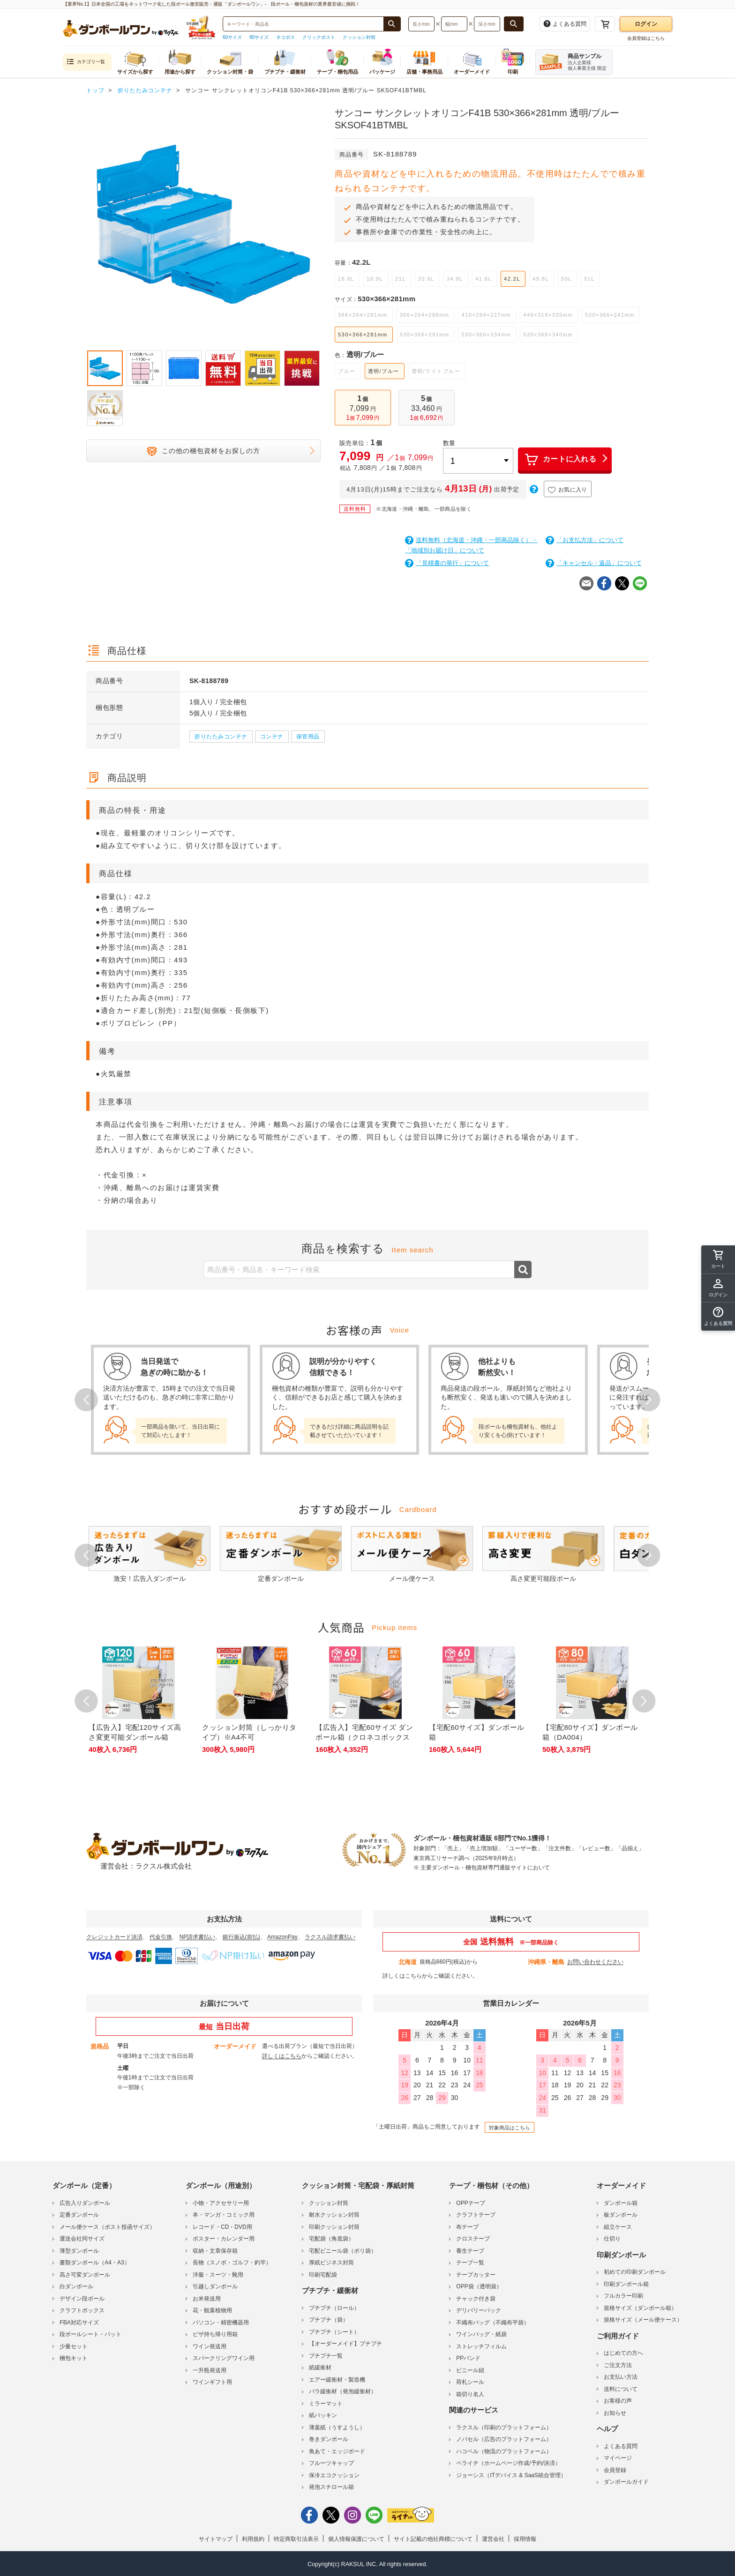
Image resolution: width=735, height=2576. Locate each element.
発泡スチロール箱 (331, 2487)
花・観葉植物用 (212, 2310)
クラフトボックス (82, 2310)
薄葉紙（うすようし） (337, 2427)
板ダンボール (621, 2214)
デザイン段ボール (82, 2298)
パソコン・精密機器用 (221, 2322)
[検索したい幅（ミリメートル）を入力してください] (454, 23)
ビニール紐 (470, 2370)
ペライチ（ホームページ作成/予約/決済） (508, 2463)
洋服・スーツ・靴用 (218, 2274)
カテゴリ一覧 (86, 62)
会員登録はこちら (646, 38)
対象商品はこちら (509, 2127)
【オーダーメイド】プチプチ (345, 2343)
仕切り (612, 2238)
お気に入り (567, 490)
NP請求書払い (198, 1937)
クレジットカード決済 (114, 1937)
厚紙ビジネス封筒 (331, 2262)
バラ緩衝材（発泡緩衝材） (342, 2391)
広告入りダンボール (85, 2203)
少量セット (74, 2346)
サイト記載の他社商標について (433, 2539)
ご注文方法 (618, 2365)
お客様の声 (618, 2400)
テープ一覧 (470, 2262)
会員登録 (615, 2470)
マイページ (618, 2458)
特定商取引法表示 (296, 2539)
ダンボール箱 (621, 2203)
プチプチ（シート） (334, 2332)
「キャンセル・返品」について (594, 562)
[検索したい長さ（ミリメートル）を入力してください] (421, 23)
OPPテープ (470, 2203)
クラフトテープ (475, 2214)
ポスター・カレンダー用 (224, 2238)
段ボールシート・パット (90, 2334)
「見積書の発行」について (447, 562)
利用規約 (253, 2539)
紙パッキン (323, 2415)
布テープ (467, 2227)
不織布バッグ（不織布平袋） (492, 2322)
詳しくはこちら (402, 1976)
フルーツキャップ (331, 2463)
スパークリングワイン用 (224, 2358)
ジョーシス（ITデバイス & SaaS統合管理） (511, 2475)
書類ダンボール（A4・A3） (94, 2262)
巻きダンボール (328, 2439)
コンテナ (272, 736)
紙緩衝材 (320, 2367)
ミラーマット (326, 2403)
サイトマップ (215, 2539)
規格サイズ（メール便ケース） (643, 2319)
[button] (718, 1317)
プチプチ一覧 (326, 2356)
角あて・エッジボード (337, 2451)
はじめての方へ (623, 2353)
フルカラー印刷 (623, 2296)
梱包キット (74, 2358)
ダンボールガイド (626, 2482)
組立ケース (618, 2227)
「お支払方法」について (584, 539)
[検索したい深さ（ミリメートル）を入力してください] (487, 23)
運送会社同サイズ (82, 2238)
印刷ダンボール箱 (626, 2284)
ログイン (646, 24)
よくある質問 (621, 2446)
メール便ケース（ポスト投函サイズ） (107, 2227)
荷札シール (470, 2382)
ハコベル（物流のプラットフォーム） (504, 2451)
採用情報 (525, 2539)
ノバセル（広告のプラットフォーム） (504, 2439)
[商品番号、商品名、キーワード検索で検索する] (391, 24)
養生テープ (470, 2251)
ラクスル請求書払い (330, 1937)
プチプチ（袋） (328, 2319)
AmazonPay (282, 1937)
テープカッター (475, 2274)
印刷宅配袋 (323, 2274)
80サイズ (259, 37)
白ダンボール (76, 2286)
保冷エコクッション (334, 2475)
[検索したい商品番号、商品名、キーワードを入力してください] (303, 24)
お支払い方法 (621, 2377)
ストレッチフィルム (481, 2346)
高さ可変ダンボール (85, 2274)
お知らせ (615, 2413)
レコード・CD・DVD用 (222, 2227)
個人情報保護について (356, 2539)
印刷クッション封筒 (334, 2227)
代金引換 (161, 1937)
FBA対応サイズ (79, 2322)
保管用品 (308, 736)
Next (648, 1399)
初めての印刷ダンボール (635, 2272)
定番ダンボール (79, 2214)
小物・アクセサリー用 (221, 2203)
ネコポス (285, 37)
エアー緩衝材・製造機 (337, 2379)
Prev (86, 1399)
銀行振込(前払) (241, 1937)
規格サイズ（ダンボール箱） (640, 2308)
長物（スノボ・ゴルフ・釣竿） (232, 2262)
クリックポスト (318, 37)
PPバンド (468, 2358)
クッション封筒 (359, 37)
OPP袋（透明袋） (479, 2286)
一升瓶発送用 (209, 2370)
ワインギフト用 (212, 2382)
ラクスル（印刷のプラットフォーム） (504, 2427)
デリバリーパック (478, 2310)
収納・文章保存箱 (215, 2251)
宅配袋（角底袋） (331, 2238)
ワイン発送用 (209, 2346)
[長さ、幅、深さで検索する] (514, 23)
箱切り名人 (470, 2394)
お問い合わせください (595, 1961)
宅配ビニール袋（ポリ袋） (342, 2251)
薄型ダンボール (79, 2251)
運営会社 (493, 2539)
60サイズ (232, 37)
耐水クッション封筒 (334, 2214)
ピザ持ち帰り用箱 (215, 2334)
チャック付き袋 (475, 2298)
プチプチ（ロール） (334, 2308)
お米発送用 (207, 2298)
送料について (621, 2389)
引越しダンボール (215, 2286)
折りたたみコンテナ (221, 736)
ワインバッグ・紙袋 (481, 2334)
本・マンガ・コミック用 (224, 2214)
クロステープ (473, 2238)
